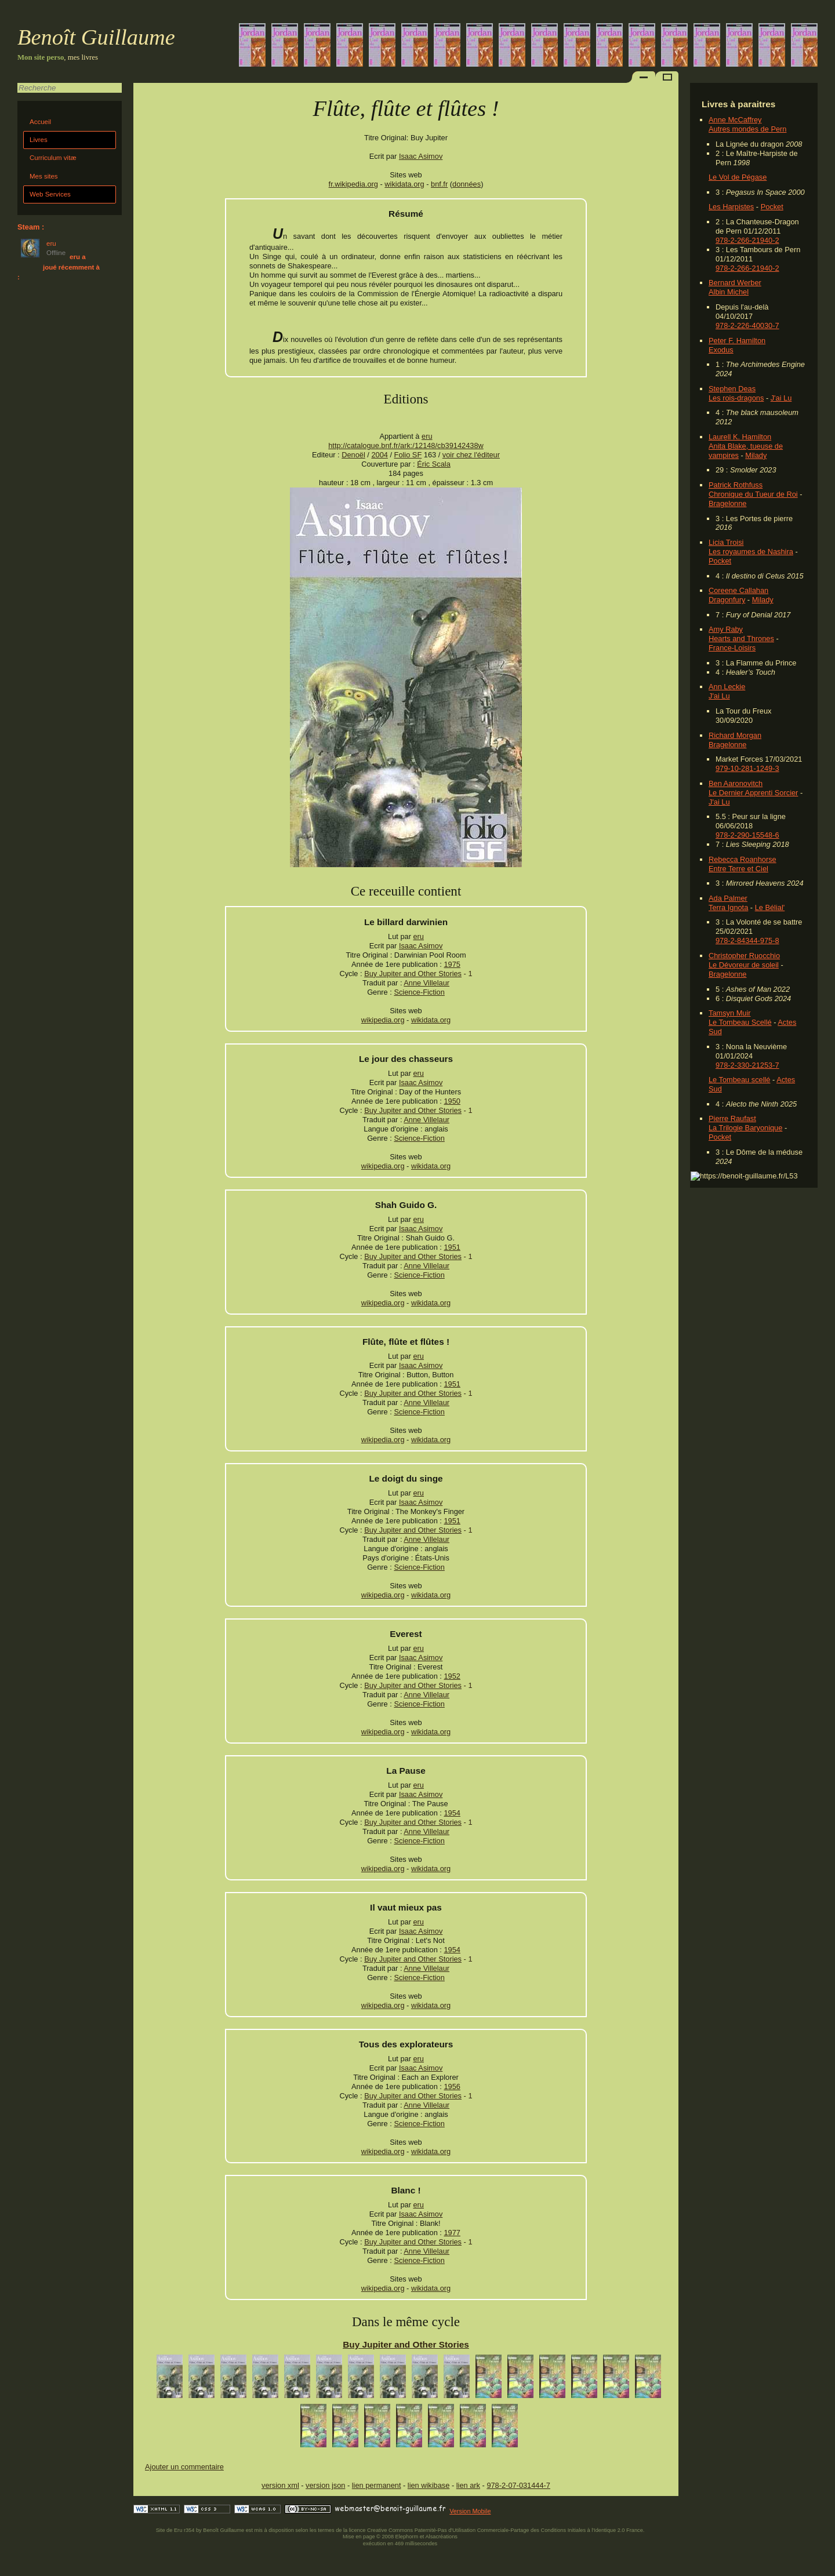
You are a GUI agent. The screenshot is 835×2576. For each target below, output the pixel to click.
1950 (452, 1101)
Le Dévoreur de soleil (744, 964)
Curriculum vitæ (53, 157)
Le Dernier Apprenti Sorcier (753, 792)
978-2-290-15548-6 (747, 835)
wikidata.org (404, 184)
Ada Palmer (728, 898)
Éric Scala (434, 464)
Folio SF (408, 454)
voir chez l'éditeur (471, 454)
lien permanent (376, 2485)
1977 (452, 2232)
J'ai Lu (781, 398)
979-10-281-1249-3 (747, 768)
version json (325, 2485)
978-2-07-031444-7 (518, 2485)
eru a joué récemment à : (58, 267)
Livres (39, 139)
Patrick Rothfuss (736, 485)
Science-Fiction (419, 992)
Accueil (40, 121)
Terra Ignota (728, 907)
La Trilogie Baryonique (745, 1127)
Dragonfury (727, 599)
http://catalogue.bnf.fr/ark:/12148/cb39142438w (406, 445)
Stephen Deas (732, 388)
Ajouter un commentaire (184, 2466)
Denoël (353, 454)
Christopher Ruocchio (744, 955)
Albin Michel (729, 292)
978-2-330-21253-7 (747, 1065)
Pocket (772, 206)
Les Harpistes (731, 206)
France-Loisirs (732, 647)
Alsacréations (441, 2536)
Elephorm (407, 2536)
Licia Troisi (726, 542)
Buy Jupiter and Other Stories (413, 973)
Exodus (721, 349)
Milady (756, 455)
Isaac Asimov (420, 156)
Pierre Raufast (732, 1118)
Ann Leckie (727, 686)
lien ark (468, 2485)
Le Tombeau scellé (739, 1079)
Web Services (50, 194)
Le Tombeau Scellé (740, 1022)
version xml (280, 2485)
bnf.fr (439, 184)
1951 (452, 1247)
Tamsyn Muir (730, 1013)
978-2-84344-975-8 (747, 940)
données (466, 184)
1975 (452, 964)
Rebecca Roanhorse (742, 859)
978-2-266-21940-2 (747, 240)
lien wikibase (429, 2485)
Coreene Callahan (738, 590)
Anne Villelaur (426, 982)
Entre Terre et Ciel (738, 868)
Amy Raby (726, 629)
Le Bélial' (770, 907)
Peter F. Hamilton (737, 340)
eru (427, 436)
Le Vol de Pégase (738, 177)
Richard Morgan (735, 735)
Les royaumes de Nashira (751, 551)
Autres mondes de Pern (747, 129)
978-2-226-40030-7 (747, 325)
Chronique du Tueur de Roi (753, 494)
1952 (452, 1676)
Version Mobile (470, 2511)
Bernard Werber (735, 282)
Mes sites (44, 176)
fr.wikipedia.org (353, 184)
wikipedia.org (383, 1020)
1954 (452, 1813)
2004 (379, 454)
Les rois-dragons (736, 398)
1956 (452, 2086)
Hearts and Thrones (741, 638)
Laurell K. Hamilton (740, 436)
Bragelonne (727, 503)
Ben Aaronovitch (736, 783)
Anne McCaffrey (735, 119)
